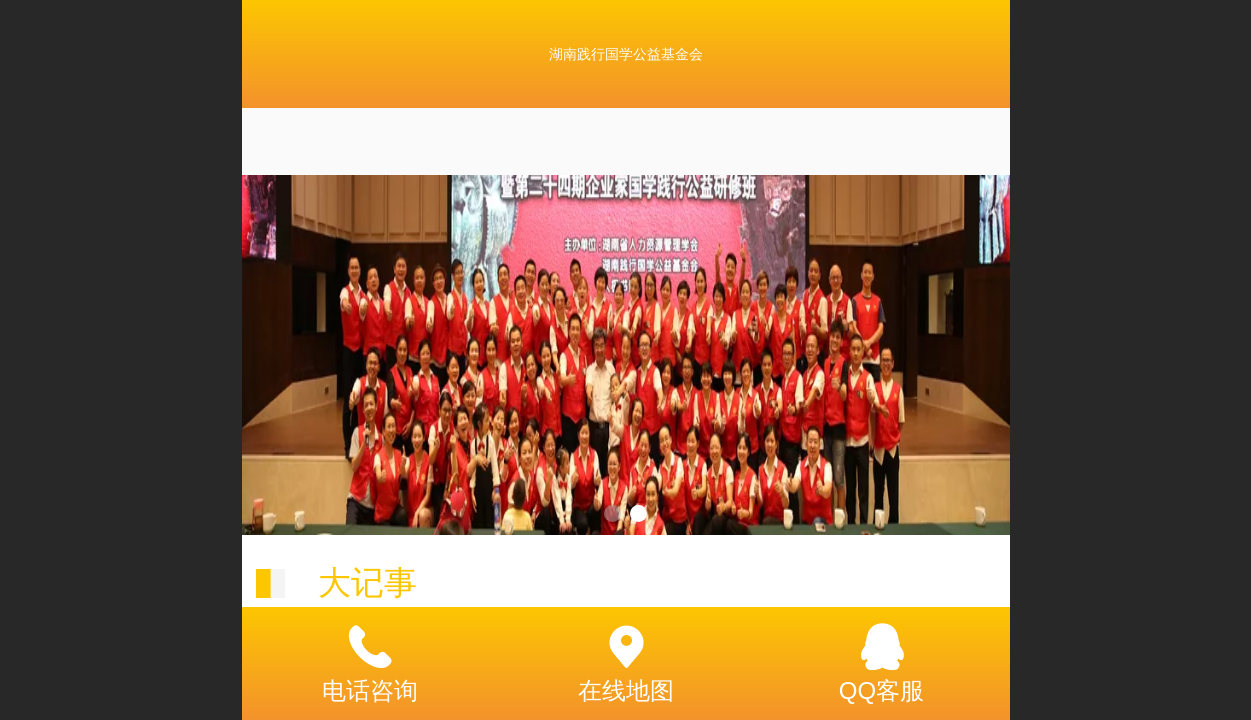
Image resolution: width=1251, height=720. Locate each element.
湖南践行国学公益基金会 (626, 54)
